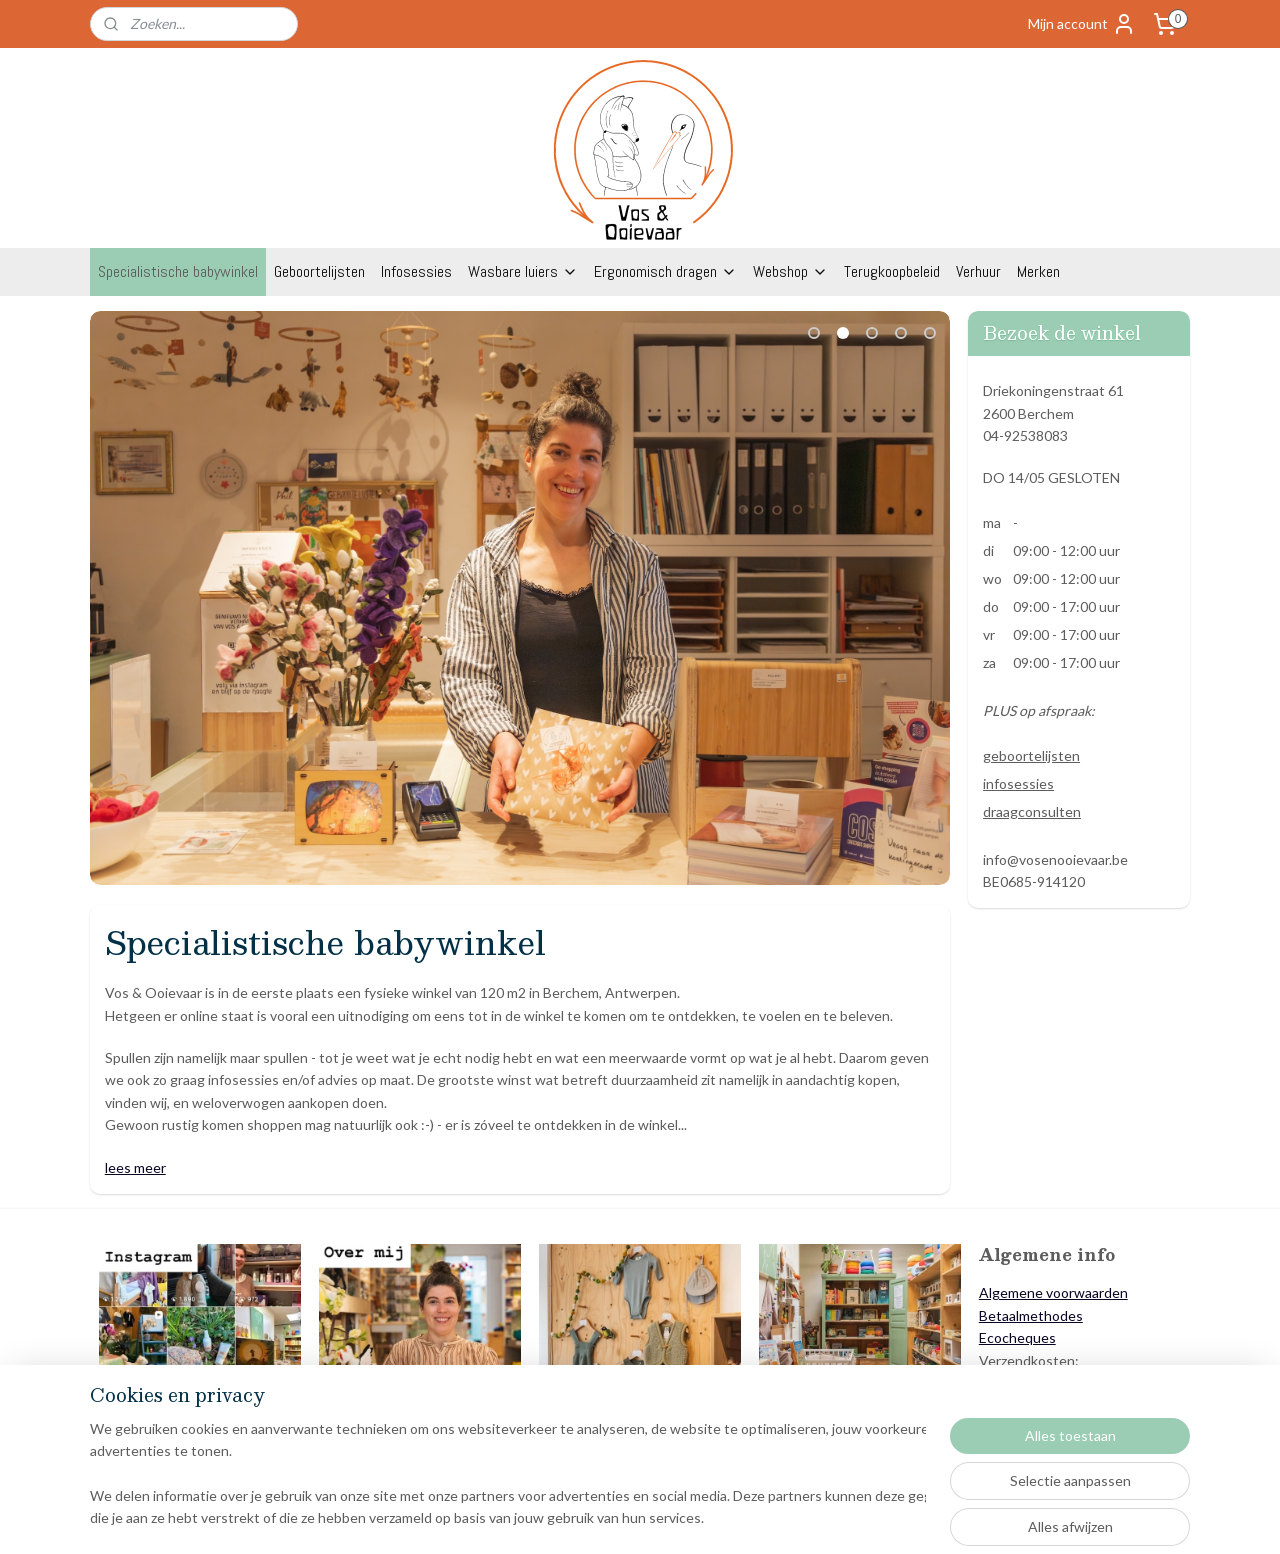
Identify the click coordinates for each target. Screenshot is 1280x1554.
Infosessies (416, 271)
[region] (508, 1475)
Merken (1038, 271)
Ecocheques (1017, 1337)
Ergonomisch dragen (665, 271)
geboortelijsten (1031, 755)
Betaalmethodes (1031, 1315)
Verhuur (978, 271)
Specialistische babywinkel (178, 271)
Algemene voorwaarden (1053, 1292)
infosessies (1018, 783)
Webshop (790, 271)
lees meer (135, 1167)
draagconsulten (1032, 811)
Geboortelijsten (319, 271)
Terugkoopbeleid (892, 271)
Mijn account (1082, 24)
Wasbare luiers (523, 271)
